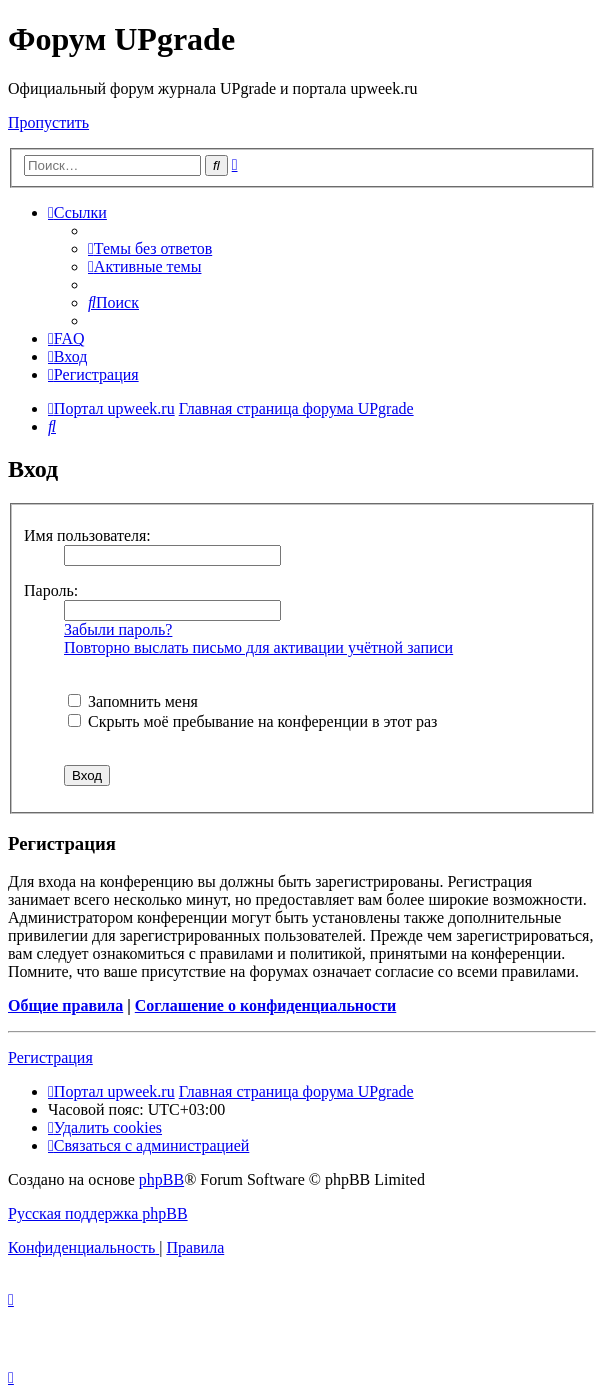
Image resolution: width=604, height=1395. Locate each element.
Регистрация (50, 1057)
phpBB (161, 1179)
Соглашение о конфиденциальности (265, 1005)
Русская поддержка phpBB (98, 1213)
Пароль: (51, 590)
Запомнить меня (133, 701)
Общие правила (65, 1005)
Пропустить (48, 122)
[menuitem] (150, 248)
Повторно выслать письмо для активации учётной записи (258, 647)
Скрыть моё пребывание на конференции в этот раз (252, 721)
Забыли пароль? (118, 629)
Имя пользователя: (87, 535)
